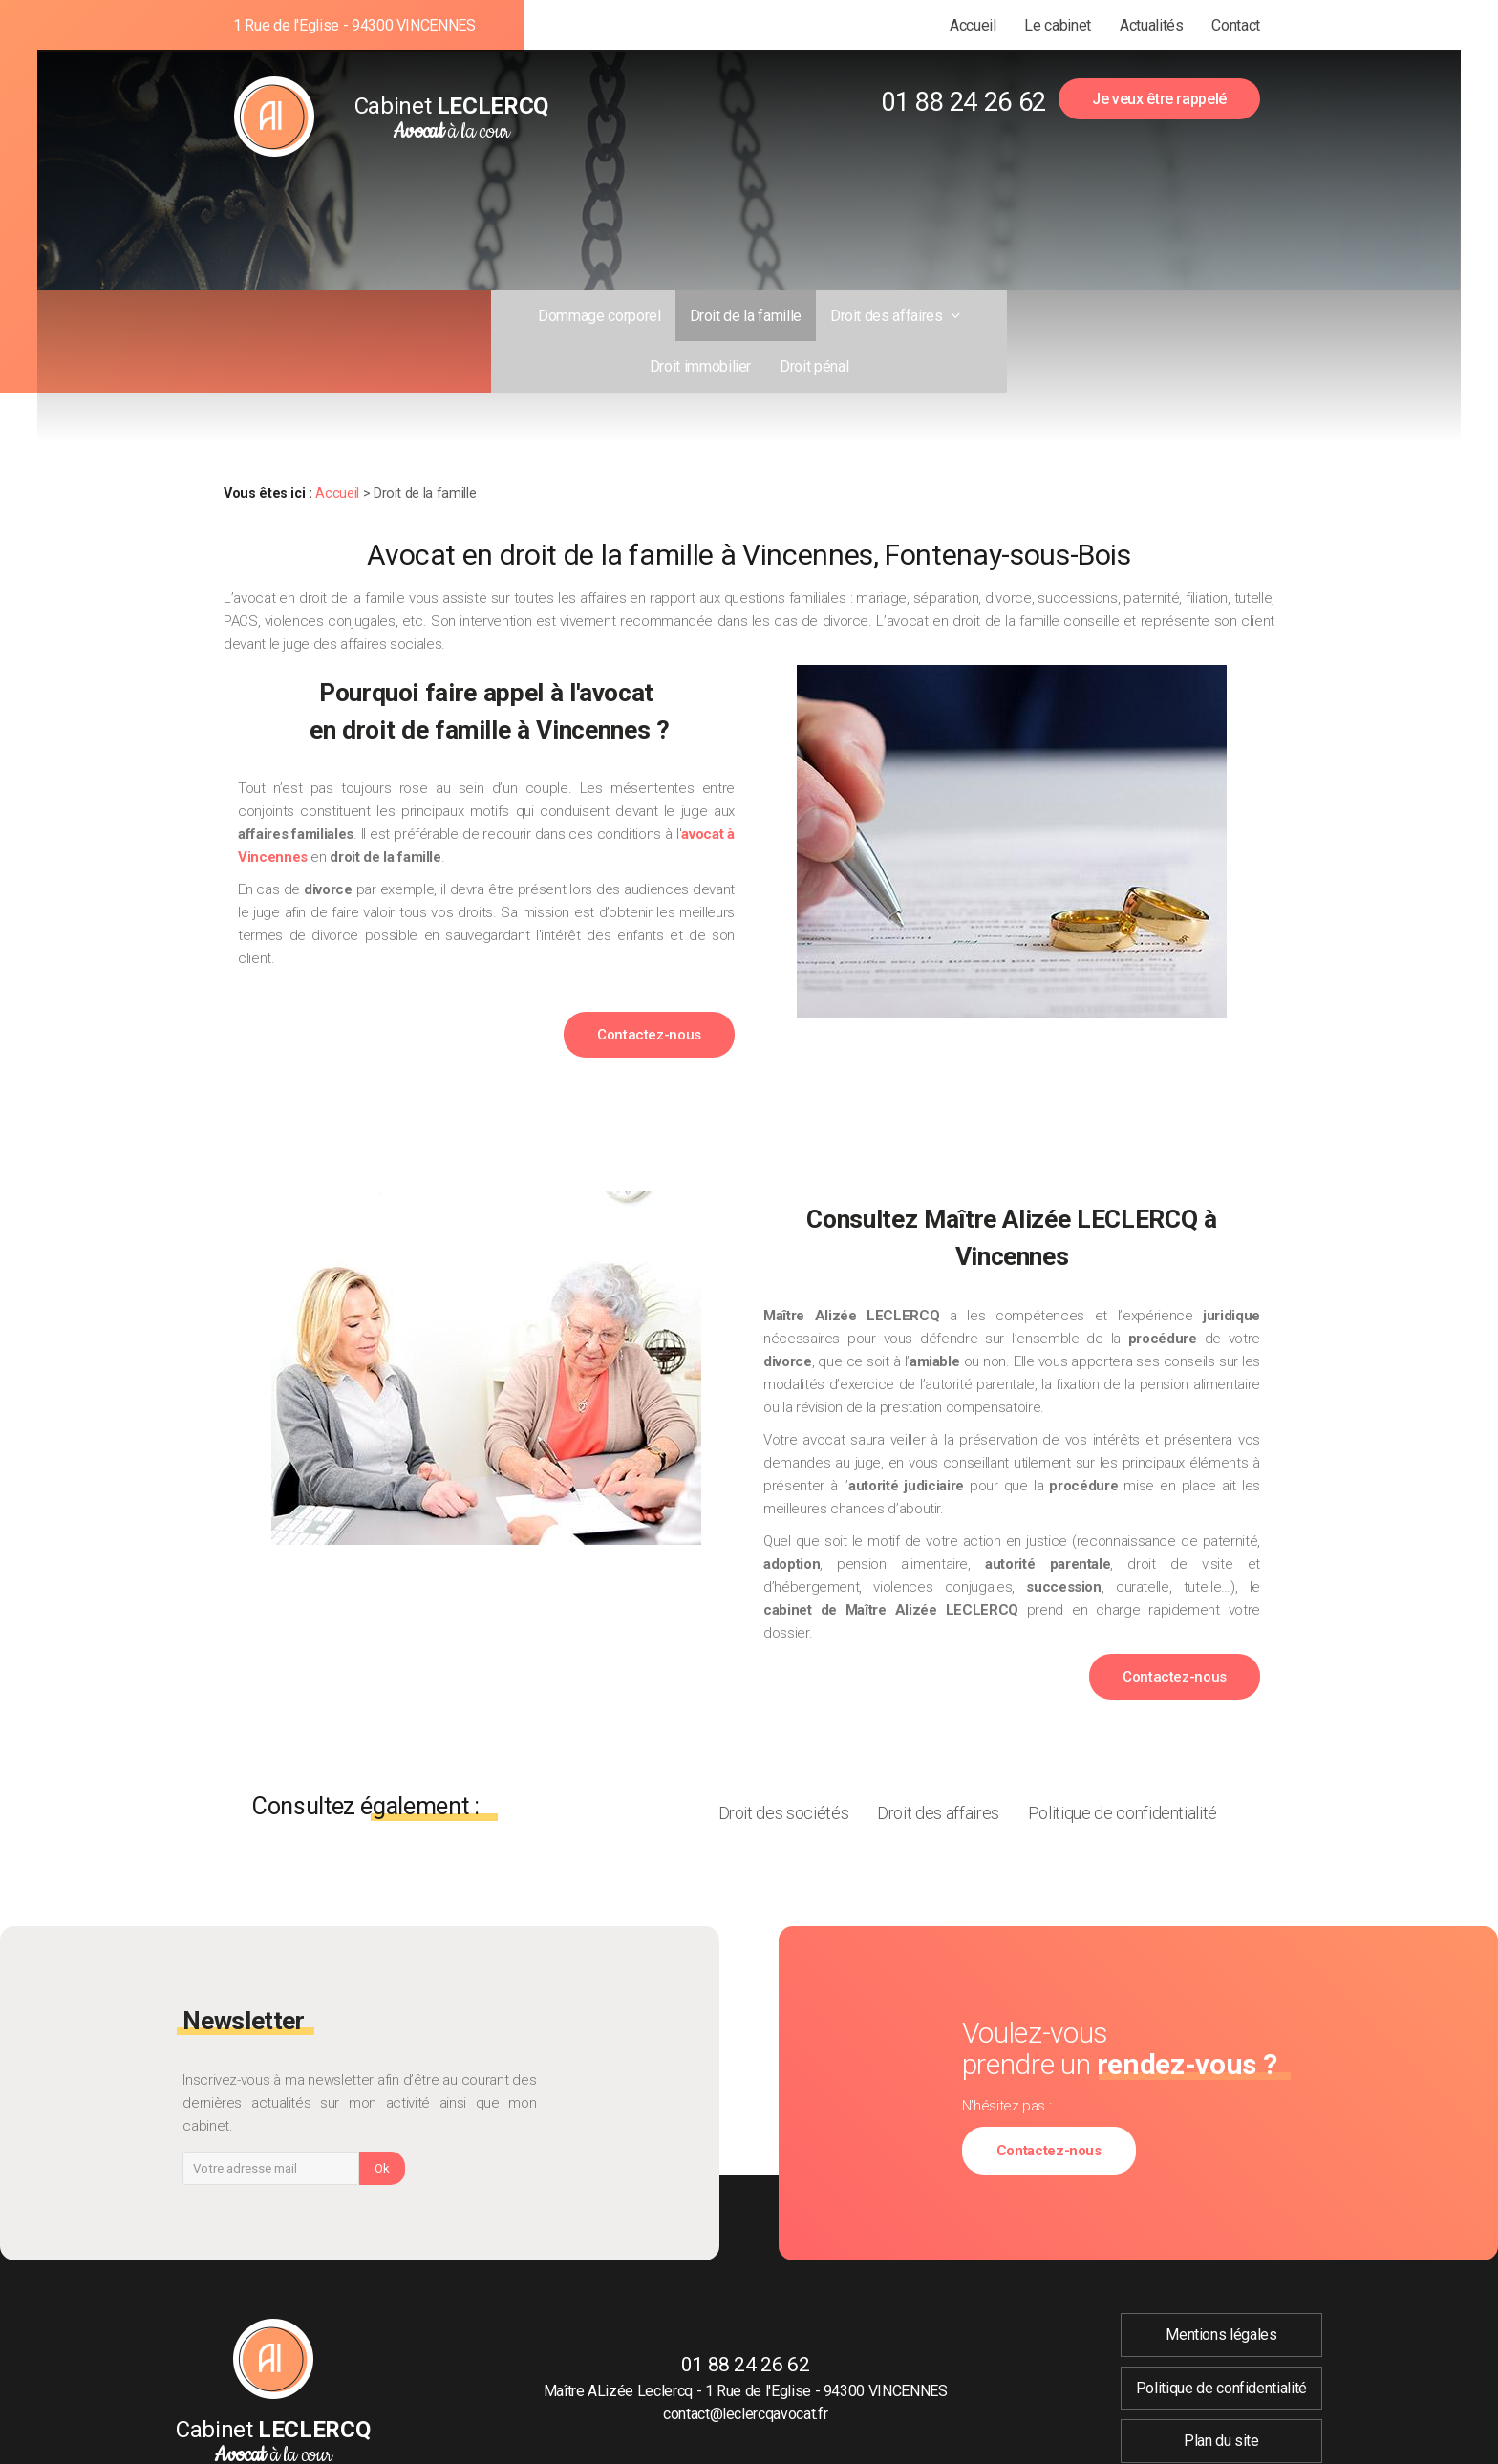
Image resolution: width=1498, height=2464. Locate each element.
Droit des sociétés (783, 1762)
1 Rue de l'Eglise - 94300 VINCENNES (354, 25)
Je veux (1159, 99)
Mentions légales (1221, 2284)
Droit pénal (1039, 316)
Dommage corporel (485, 316)
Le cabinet (1057, 25)
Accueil (973, 25)
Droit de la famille (631, 316)
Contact (1235, 25)
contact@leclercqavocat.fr (745, 2362)
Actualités (1151, 25)
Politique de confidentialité (1122, 1762)
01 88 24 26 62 (963, 102)
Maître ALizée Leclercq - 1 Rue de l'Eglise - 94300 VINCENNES (746, 2340)
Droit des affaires (774, 316)
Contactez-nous (649, 984)
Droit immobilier (925, 316)
